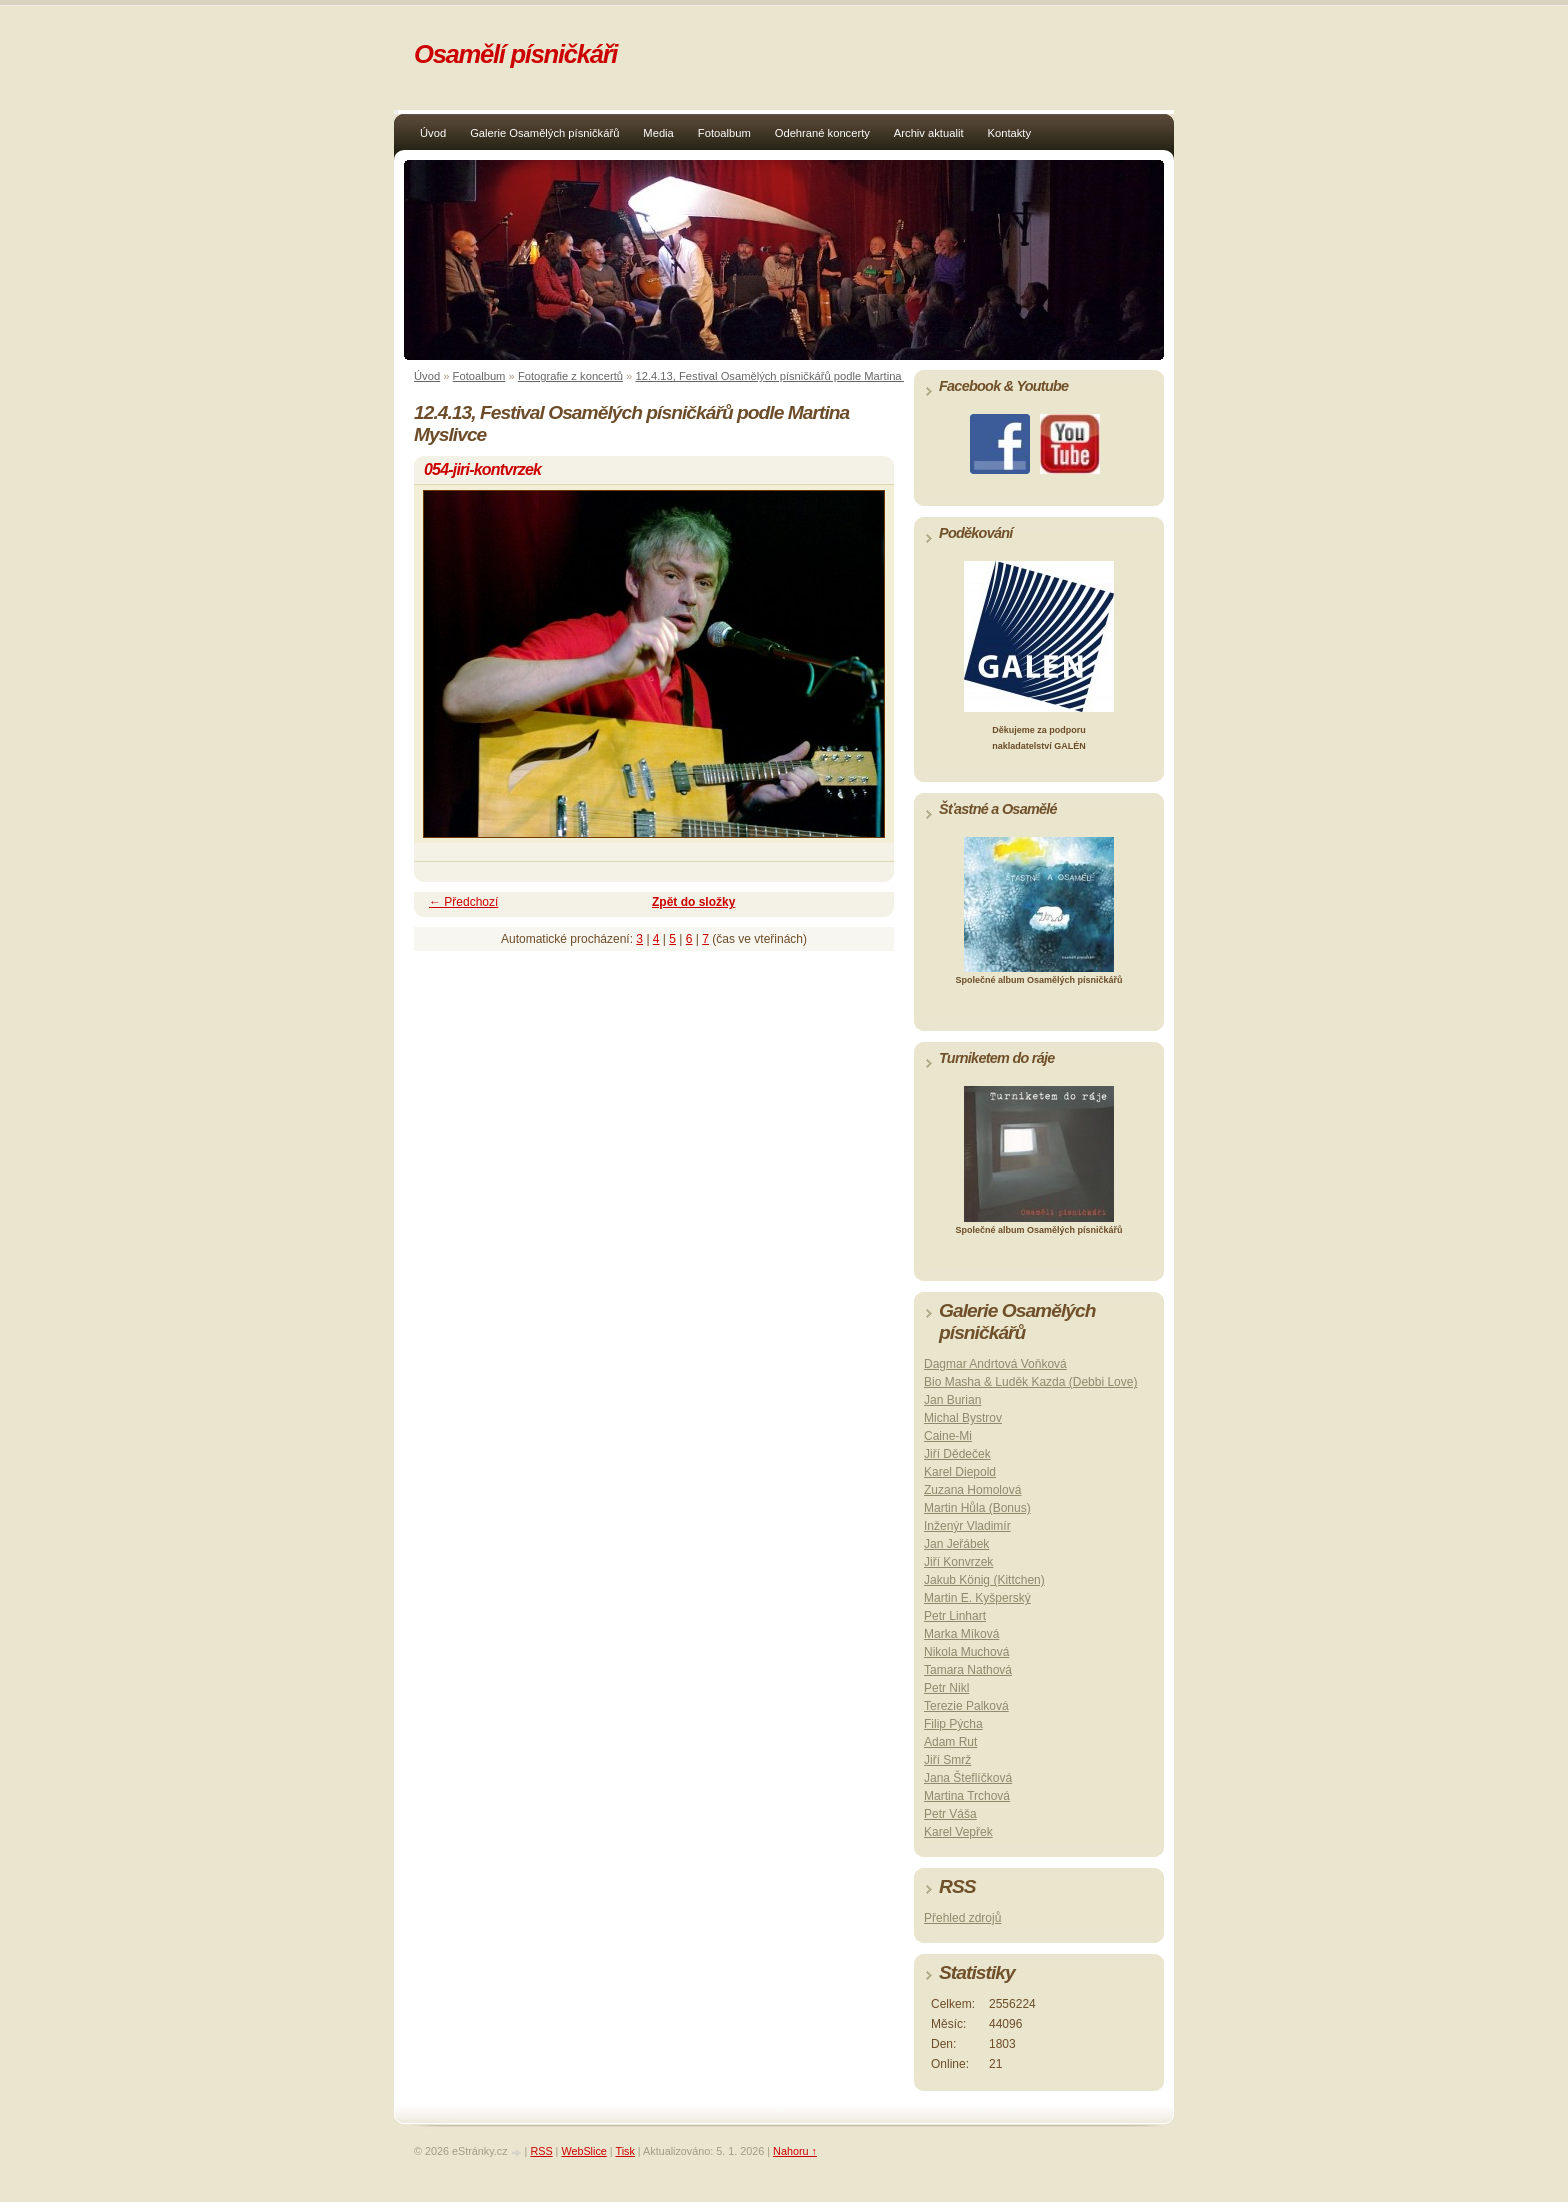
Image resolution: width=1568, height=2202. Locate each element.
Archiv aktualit (929, 133)
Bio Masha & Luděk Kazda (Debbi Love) (1030, 1382)
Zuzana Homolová (972, 1490)
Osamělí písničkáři (515, 54)
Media (658, 133)
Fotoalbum (724, 133)
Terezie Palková (966, 1706)
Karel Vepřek (958, 1832)
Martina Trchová (967, 1796)
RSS (541, 2151)
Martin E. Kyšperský (977, 1598)
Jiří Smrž (947, 1760)
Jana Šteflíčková (968, 1778)
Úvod (433, 133)
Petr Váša (950, 1814)
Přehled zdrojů (962, 1918)
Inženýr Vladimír (967, 1526)
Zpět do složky (693, 902)
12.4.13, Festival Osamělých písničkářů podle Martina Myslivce (791, 376)
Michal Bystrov (963, 1418)
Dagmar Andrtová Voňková (995, 1364)
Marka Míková (961, 1634)
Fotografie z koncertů (570, 376)
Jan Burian (952, 1400)
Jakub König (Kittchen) (984, 1580)
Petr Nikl (946, 1688)
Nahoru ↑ (795, 2151)
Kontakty (1010, 133)
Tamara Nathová (968, 1670)
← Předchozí (463, 902)
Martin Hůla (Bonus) (977, 1508)
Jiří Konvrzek (958, 1562)
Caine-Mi (948, 1436)
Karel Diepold (960, 1472)
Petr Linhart (955, 1616)
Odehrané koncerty (822, 133)
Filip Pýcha (953, 1724)
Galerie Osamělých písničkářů (544, 133)
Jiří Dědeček (957, 1454)
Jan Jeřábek (956, 1544)
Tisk (624, 2151)
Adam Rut (950, 1742)
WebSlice (583, 2151)
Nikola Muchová (966, 1652)
